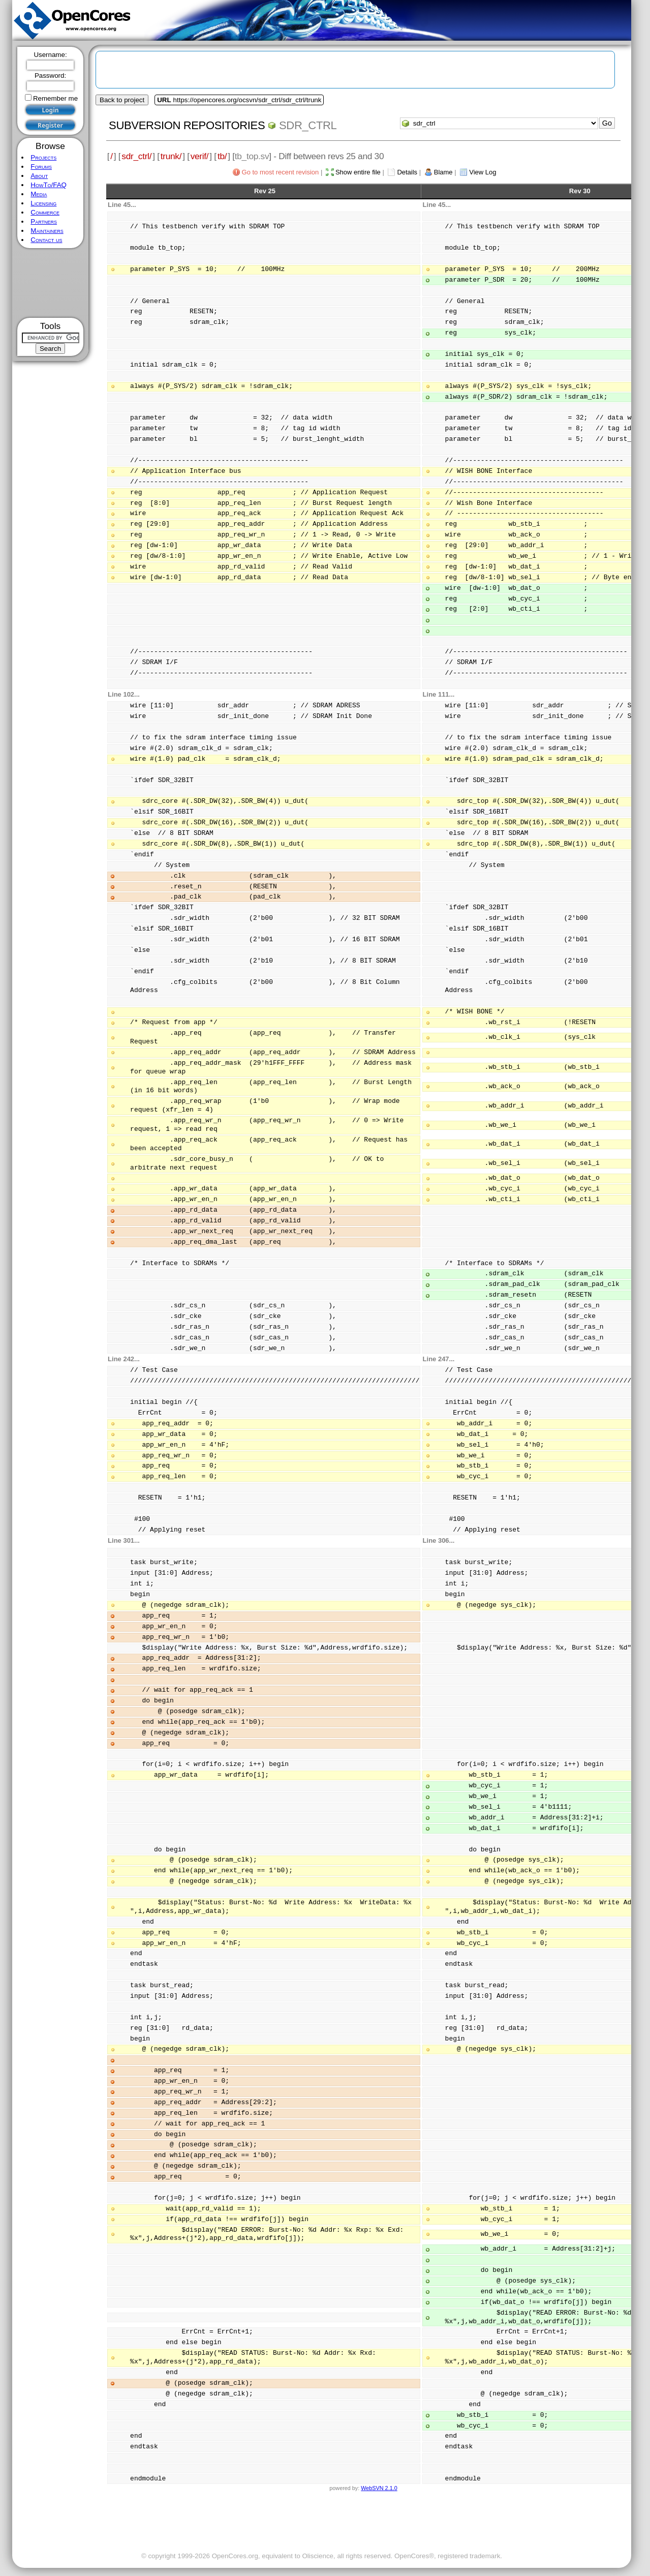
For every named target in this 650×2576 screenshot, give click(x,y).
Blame (443, 172)
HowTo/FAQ (48, 185)
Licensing (43, 203)
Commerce (44, 212)
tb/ (222, 156)
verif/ (200, 156)
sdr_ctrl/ (136, 156)
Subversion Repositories (187, 125)
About (39, 175)
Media (38, 194)
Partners (43, 221)
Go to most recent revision (280, 172)
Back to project (122, 100)
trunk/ (171, 156)
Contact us (46, 240)
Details (407, 172)
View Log (482, 172)
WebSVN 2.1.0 (379, 2488)
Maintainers (46, 230)
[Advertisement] (50, 283)
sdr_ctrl (307, 125)
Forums (41, 166)
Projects (43, 157)
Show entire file (358, 172)
